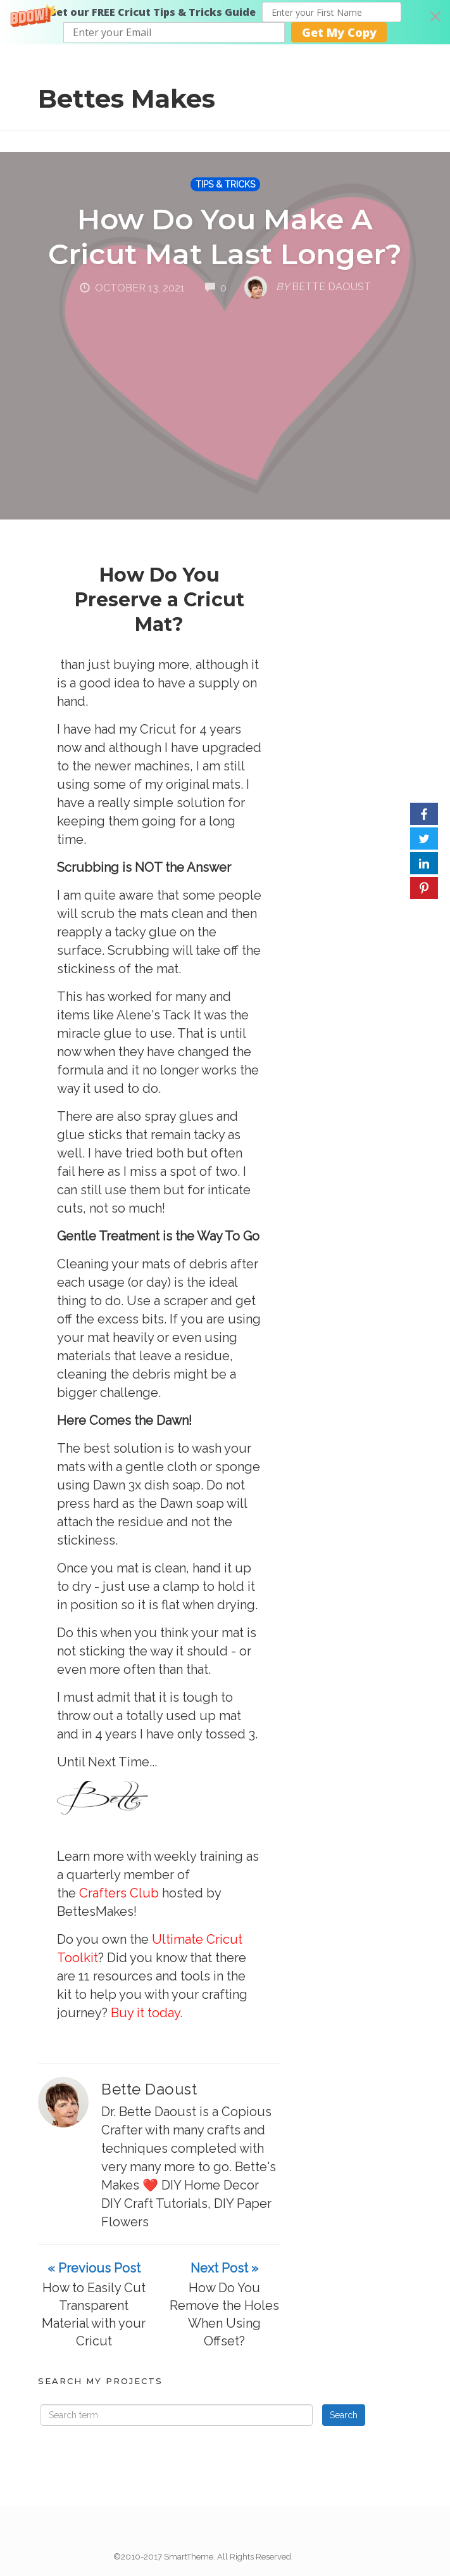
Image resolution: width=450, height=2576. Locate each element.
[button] (225, 22)
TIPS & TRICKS (225, 184)
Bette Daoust (149, 2089)
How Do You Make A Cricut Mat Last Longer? (225, 236)
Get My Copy (339, 32)
